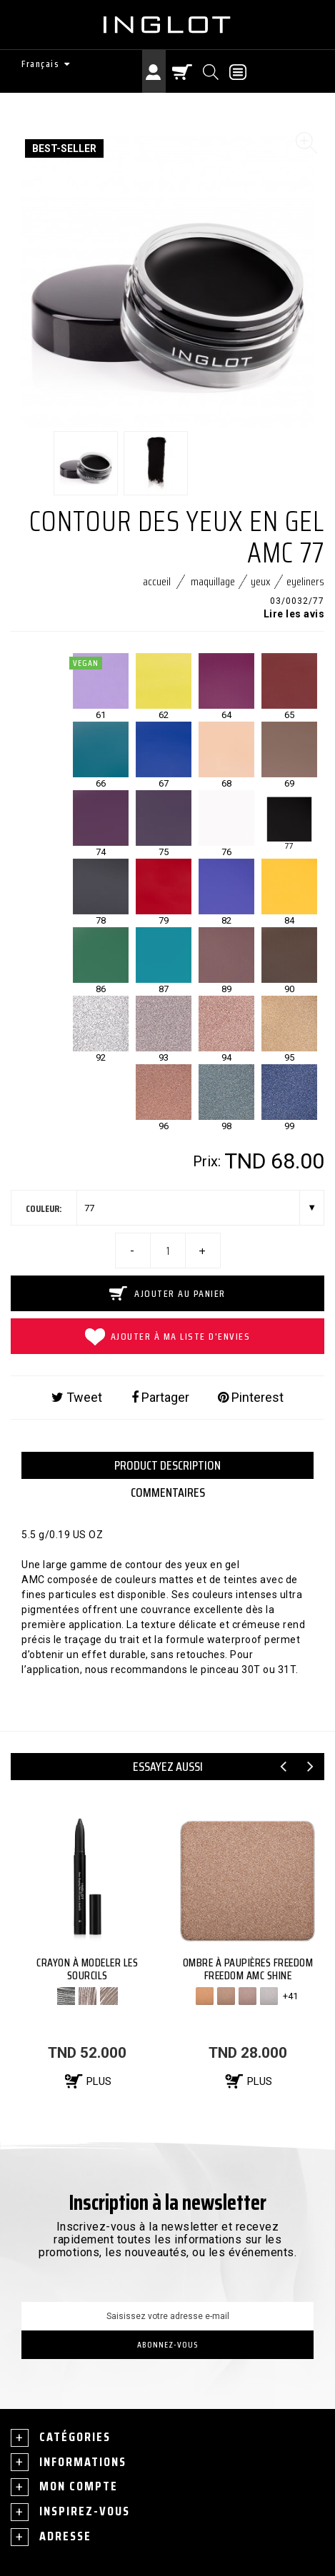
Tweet (76, 1397)
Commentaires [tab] (168, 1492)
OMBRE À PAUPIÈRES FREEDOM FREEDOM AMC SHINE (248, 1969)
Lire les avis (294, 614)
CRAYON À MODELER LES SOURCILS (87, 1969)
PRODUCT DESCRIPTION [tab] (167, 1465)
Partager (160, 1397)
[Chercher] (211, 71)
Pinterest (251, 1397)
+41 (290, 1996)
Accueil (157, 581)
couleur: (44, 1208)
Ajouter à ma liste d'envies (168, 1337)
